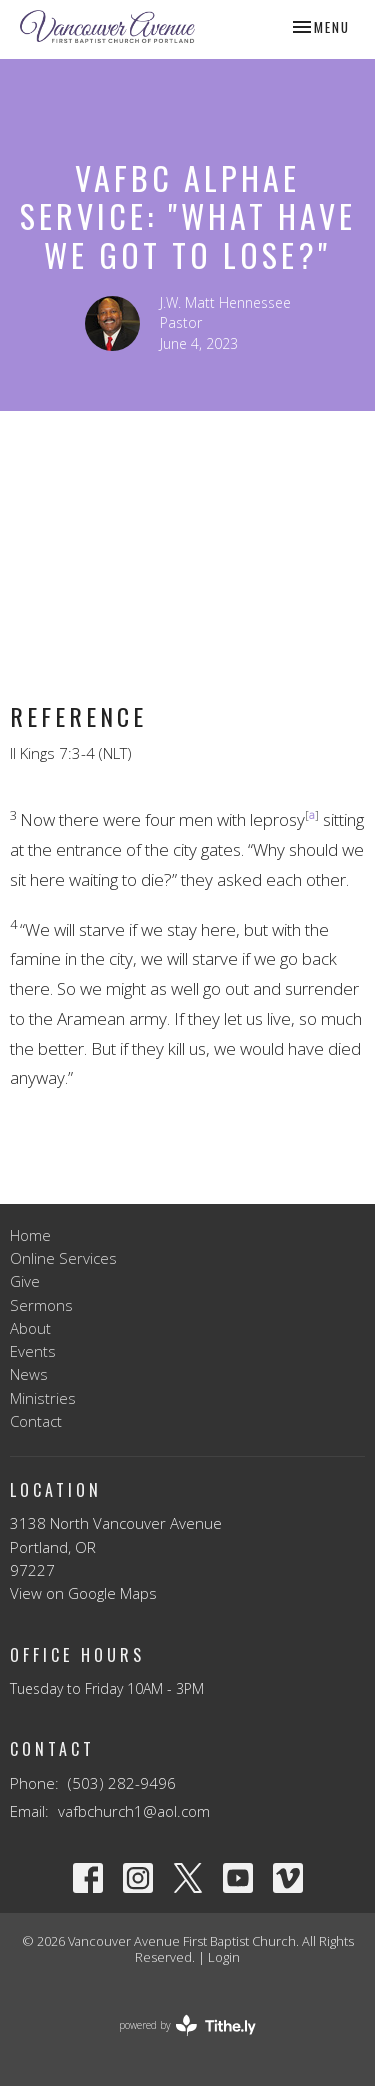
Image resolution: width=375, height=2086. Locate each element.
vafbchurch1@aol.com (134, 1811)
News (29, 1374)
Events (33, 1351)
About (30, 1328)
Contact (36, 1421)
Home (30, 1235)
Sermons (41, 1305)
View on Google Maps (83, 1593)
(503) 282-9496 (122, 1783)
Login (224, 1957)
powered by (187, 2025)
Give (25, 1281)
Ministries (43, 1398)
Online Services (63, 1258)
